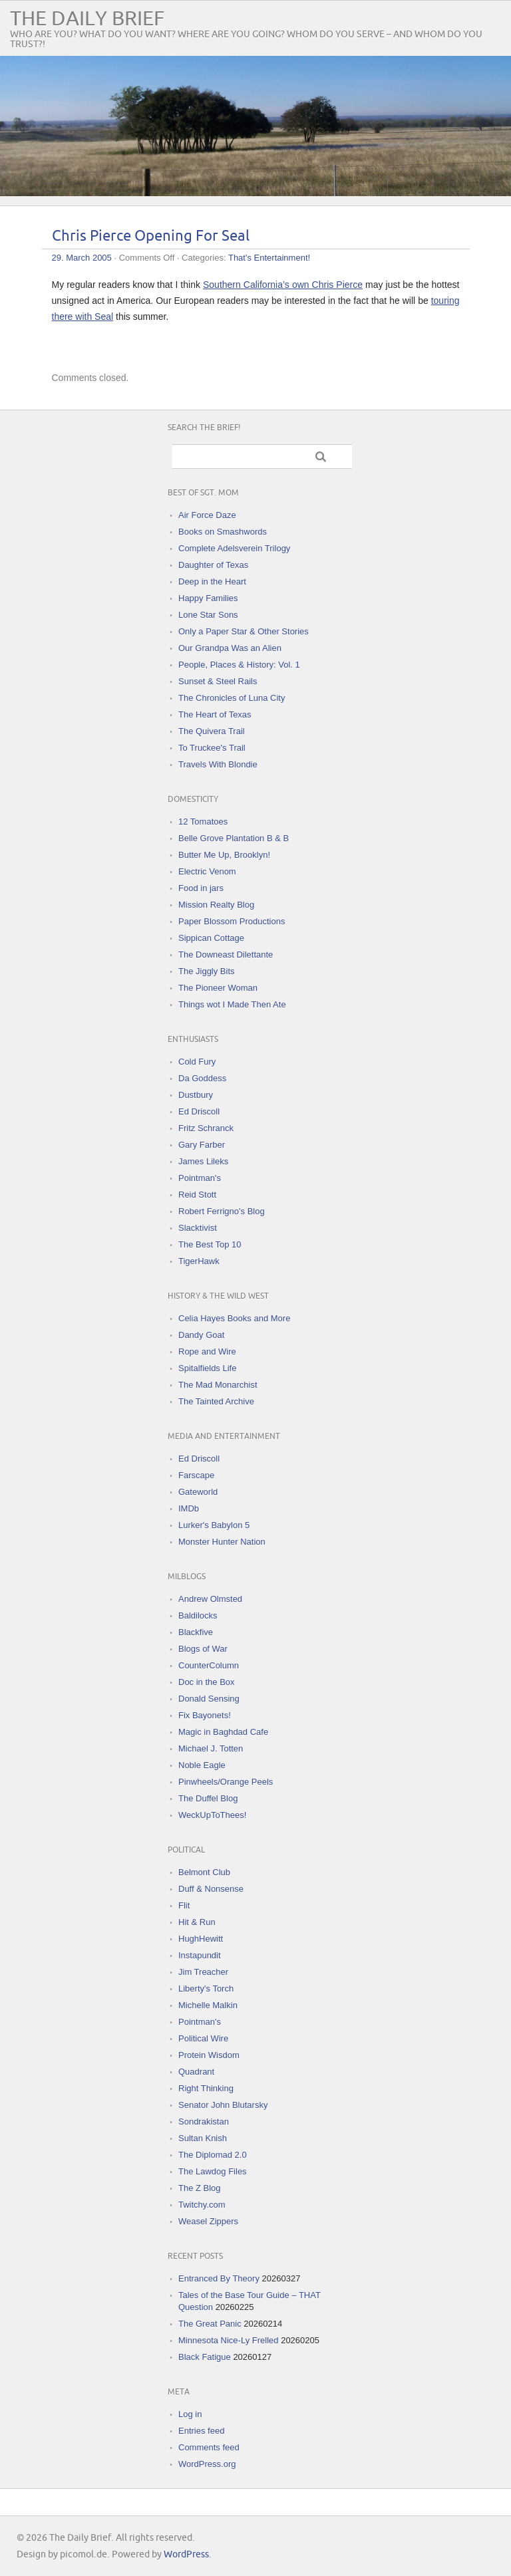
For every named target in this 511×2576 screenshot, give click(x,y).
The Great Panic (210, 2324)
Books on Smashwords (222, 532)
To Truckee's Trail (212, 748)
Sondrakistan (203, 2121)
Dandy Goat (201, 1335)
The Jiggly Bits (206, 971)
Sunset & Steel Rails (217, 681)
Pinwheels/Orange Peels (225, 1782)
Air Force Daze (207, 515)
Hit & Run (197, 1922)
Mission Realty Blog (216, 905)
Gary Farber (201, 1145)
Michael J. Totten (210, 1748)
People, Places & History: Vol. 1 (239, 665)
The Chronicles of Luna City (231, 698)
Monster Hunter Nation (221, 1542)
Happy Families (208, 598)
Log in (190, 2414)
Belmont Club (204, 1872)
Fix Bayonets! (204, 1715)
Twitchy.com (202, 2205)
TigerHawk (199, 1261)
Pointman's (199, 1178)
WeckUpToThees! (212, 1815)
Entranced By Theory (218, 2278)
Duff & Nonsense (211, 1889)
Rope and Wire (207, 1351)
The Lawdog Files (212, 2171)
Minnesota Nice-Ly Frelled (228, 2340)
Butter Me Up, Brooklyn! (224, 855)
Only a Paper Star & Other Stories (243, 631)
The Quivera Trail (211, 731)
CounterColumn (208, 1665)
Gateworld (198, 1492)
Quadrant (196, 2072)
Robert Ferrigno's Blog (221, 1211)
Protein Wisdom (209, 2055)
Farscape (196, 1475)
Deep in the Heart (212, 581)
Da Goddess (202, 1078)
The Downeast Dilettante (225, 955)
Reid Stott (197, 1195)
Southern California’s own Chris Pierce (283, 284)
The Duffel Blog (208, 1798)
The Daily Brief (87, 19)
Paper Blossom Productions (231, 921)
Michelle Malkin (208, 2005)
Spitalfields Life (207, 1368)
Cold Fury (197, 1062)
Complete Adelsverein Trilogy (234, 548)
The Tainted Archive (216, 1401)
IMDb (188, 1508)
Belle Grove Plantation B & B (233, 838)
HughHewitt (200, 1939)
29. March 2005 (82, 258)
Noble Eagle (202, 1765)
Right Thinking (206, 2088)
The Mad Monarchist (217, 1385)
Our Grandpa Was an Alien (229, 648)
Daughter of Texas (213, 565)
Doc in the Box (206, 1682)
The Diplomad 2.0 (212, 2155)
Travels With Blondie (217, 764)
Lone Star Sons (208, 615)
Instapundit (199, 1955)
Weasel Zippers (208, 2221)
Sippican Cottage (211, 938)
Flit (184, 1905)
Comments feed (209, 2447)
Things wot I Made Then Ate (232, 1004)
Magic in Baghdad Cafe (223, 1732)
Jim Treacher (203, 1972)
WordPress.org (207, 2464)
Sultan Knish (202, 2138)
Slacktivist (197, 1228)
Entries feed (201, 2431)
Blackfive (195, 1632)
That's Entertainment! (269, 258)
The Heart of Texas (215, 714)
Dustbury (195, 1095)
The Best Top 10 (209, 1244)
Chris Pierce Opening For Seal (151, 236)
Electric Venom (207, 871)
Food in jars (201, 888)
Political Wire (203, 2038)
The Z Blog (199, 2188)
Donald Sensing (209, 1699)
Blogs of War (203, 1649)
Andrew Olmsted (210, 1599)
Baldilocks (198, 1615)
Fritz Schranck (206, 1128)
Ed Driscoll (199, 1111)
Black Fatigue (204, 2357)
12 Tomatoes (203, 822)
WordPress (186, 2554)
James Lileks (203, 1161)
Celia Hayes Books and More (234, 1318)
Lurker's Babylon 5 (214, 1525)
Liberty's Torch (206, 1989)
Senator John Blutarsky (222, 2105)
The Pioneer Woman (217, 988)
